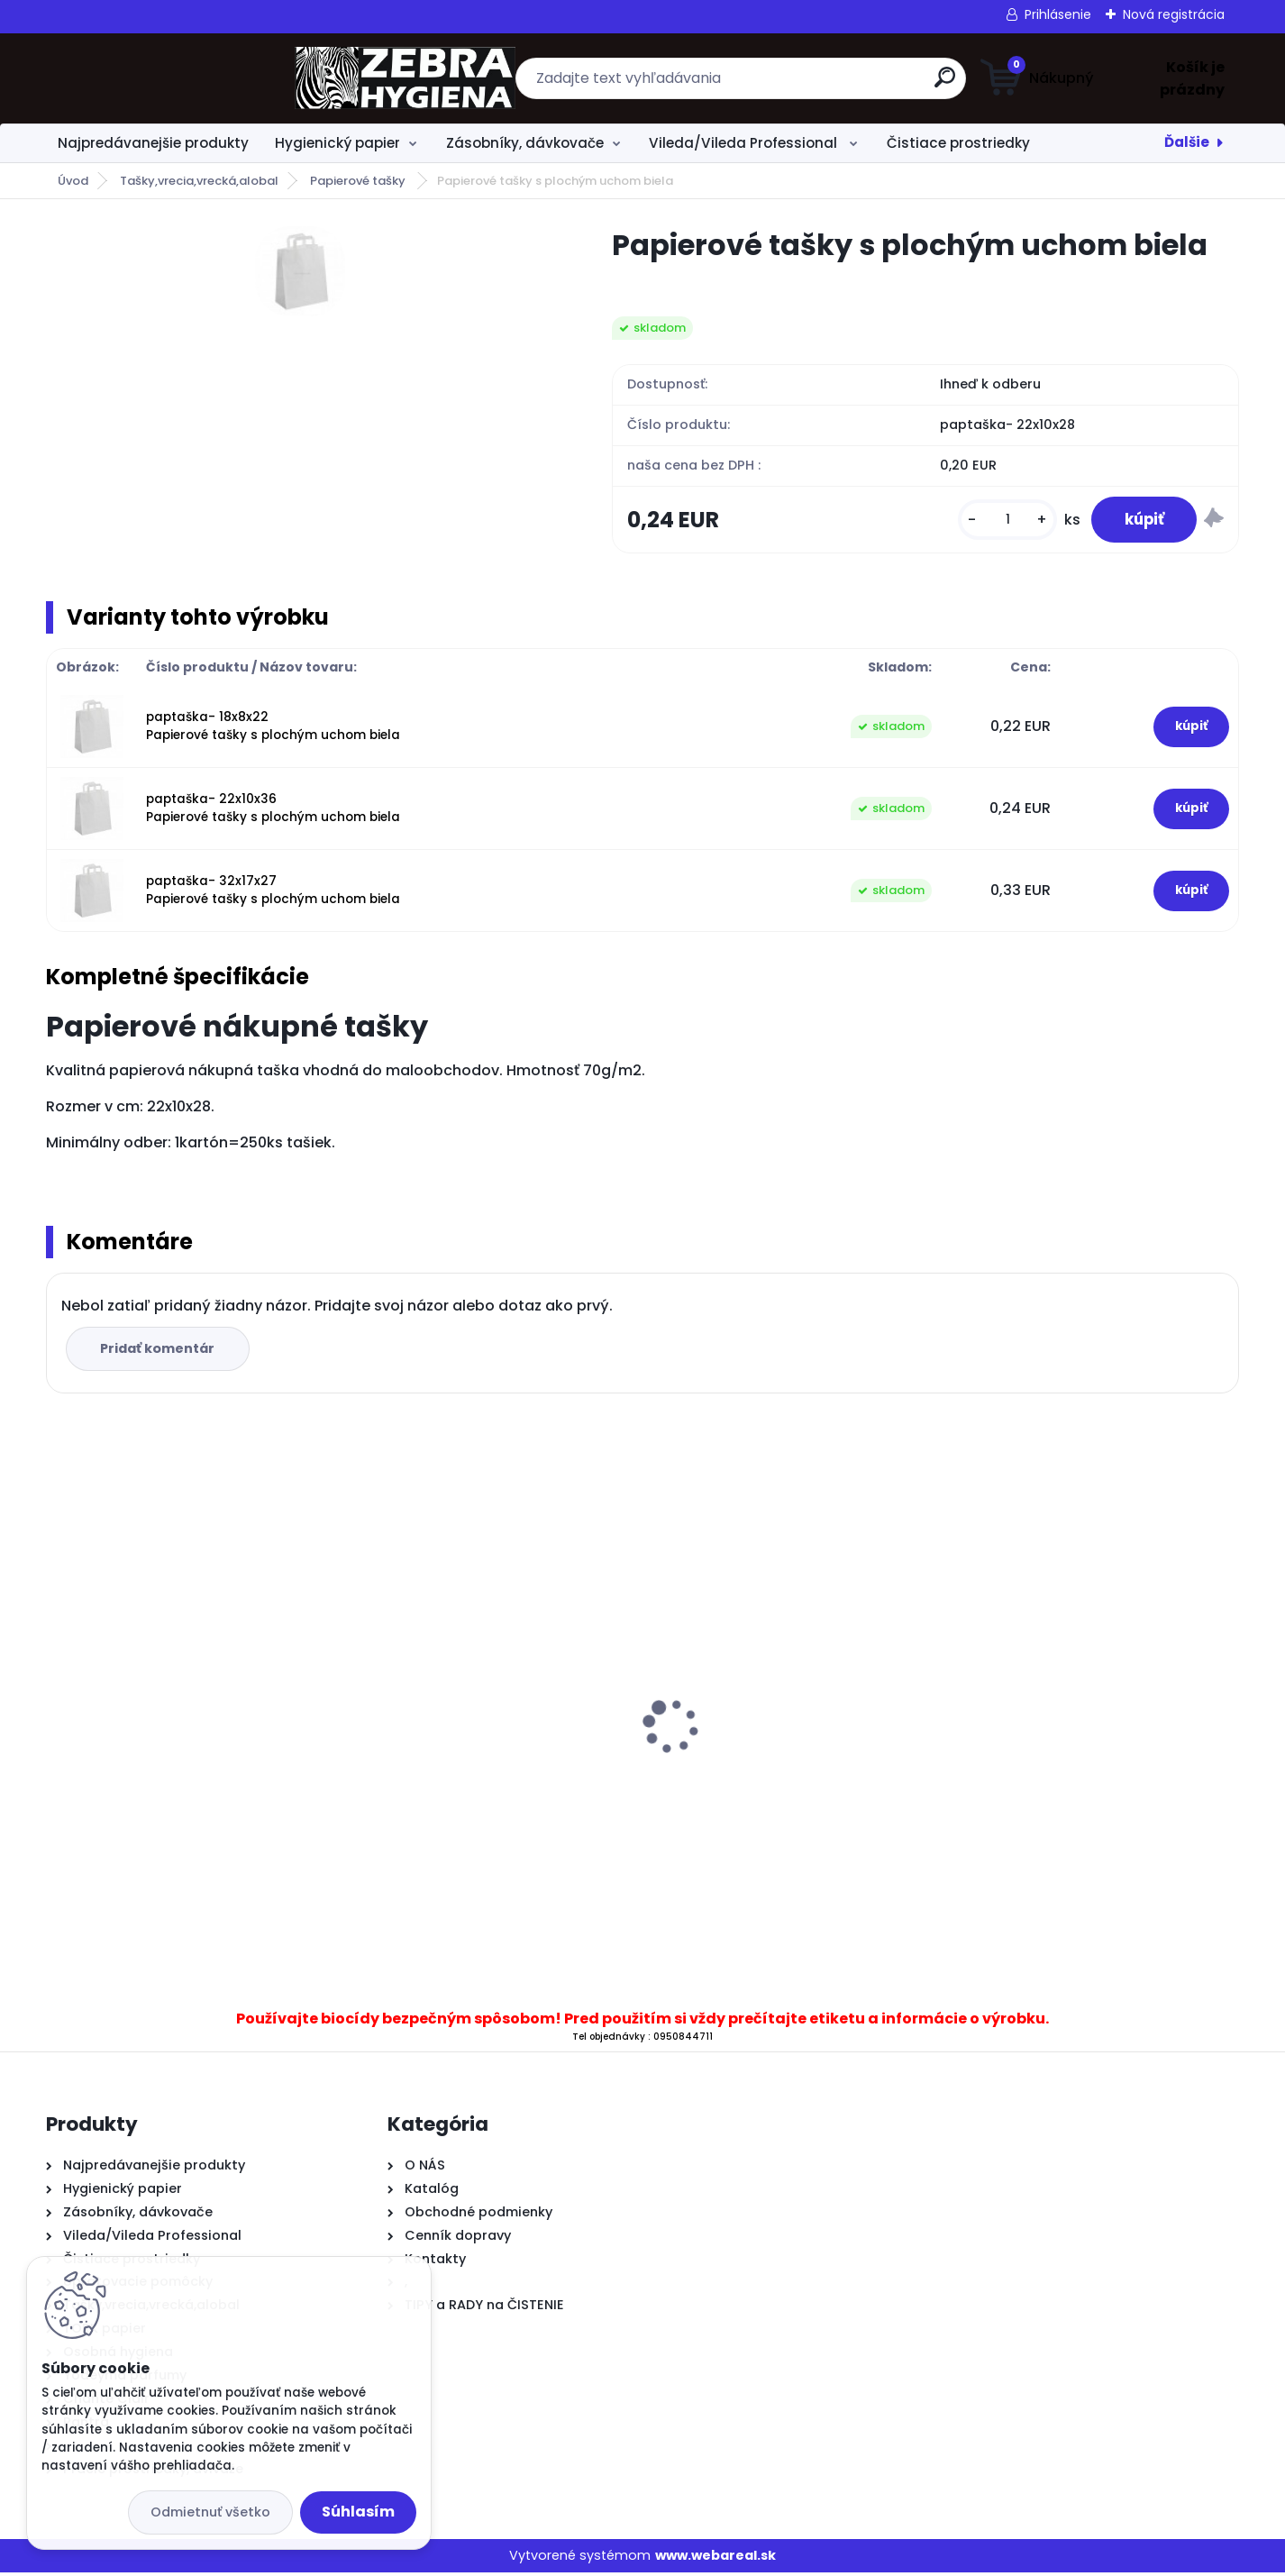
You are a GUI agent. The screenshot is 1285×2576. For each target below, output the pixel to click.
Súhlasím (358, 2511)
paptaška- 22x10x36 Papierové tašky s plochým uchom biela (273, 811)
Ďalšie (1186, 141)
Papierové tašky (359, 180)
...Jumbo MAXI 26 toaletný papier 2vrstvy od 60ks (1076, 1781)
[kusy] (998, 521)
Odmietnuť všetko (210, 2512)
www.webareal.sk (715, 2559)
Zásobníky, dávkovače (525, 142)
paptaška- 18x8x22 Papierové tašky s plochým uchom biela (273, 729)
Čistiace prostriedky (958, 142)
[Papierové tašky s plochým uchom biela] (300, 271)
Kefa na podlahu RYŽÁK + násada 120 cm (189, 1706)
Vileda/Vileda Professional (745, 142)
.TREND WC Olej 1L (418, 1772)
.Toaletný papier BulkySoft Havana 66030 (783, 1766)
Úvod (73, 180)
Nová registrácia (1174, 14)
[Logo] (156, 78)
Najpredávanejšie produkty (153, 142)
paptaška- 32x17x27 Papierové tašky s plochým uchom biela (273, 893)
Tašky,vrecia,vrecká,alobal (199, 180)
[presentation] (58, 1701)
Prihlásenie (1058, 14)
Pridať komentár (160, 1352)
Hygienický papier (337, 142)
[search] (818, 84)
